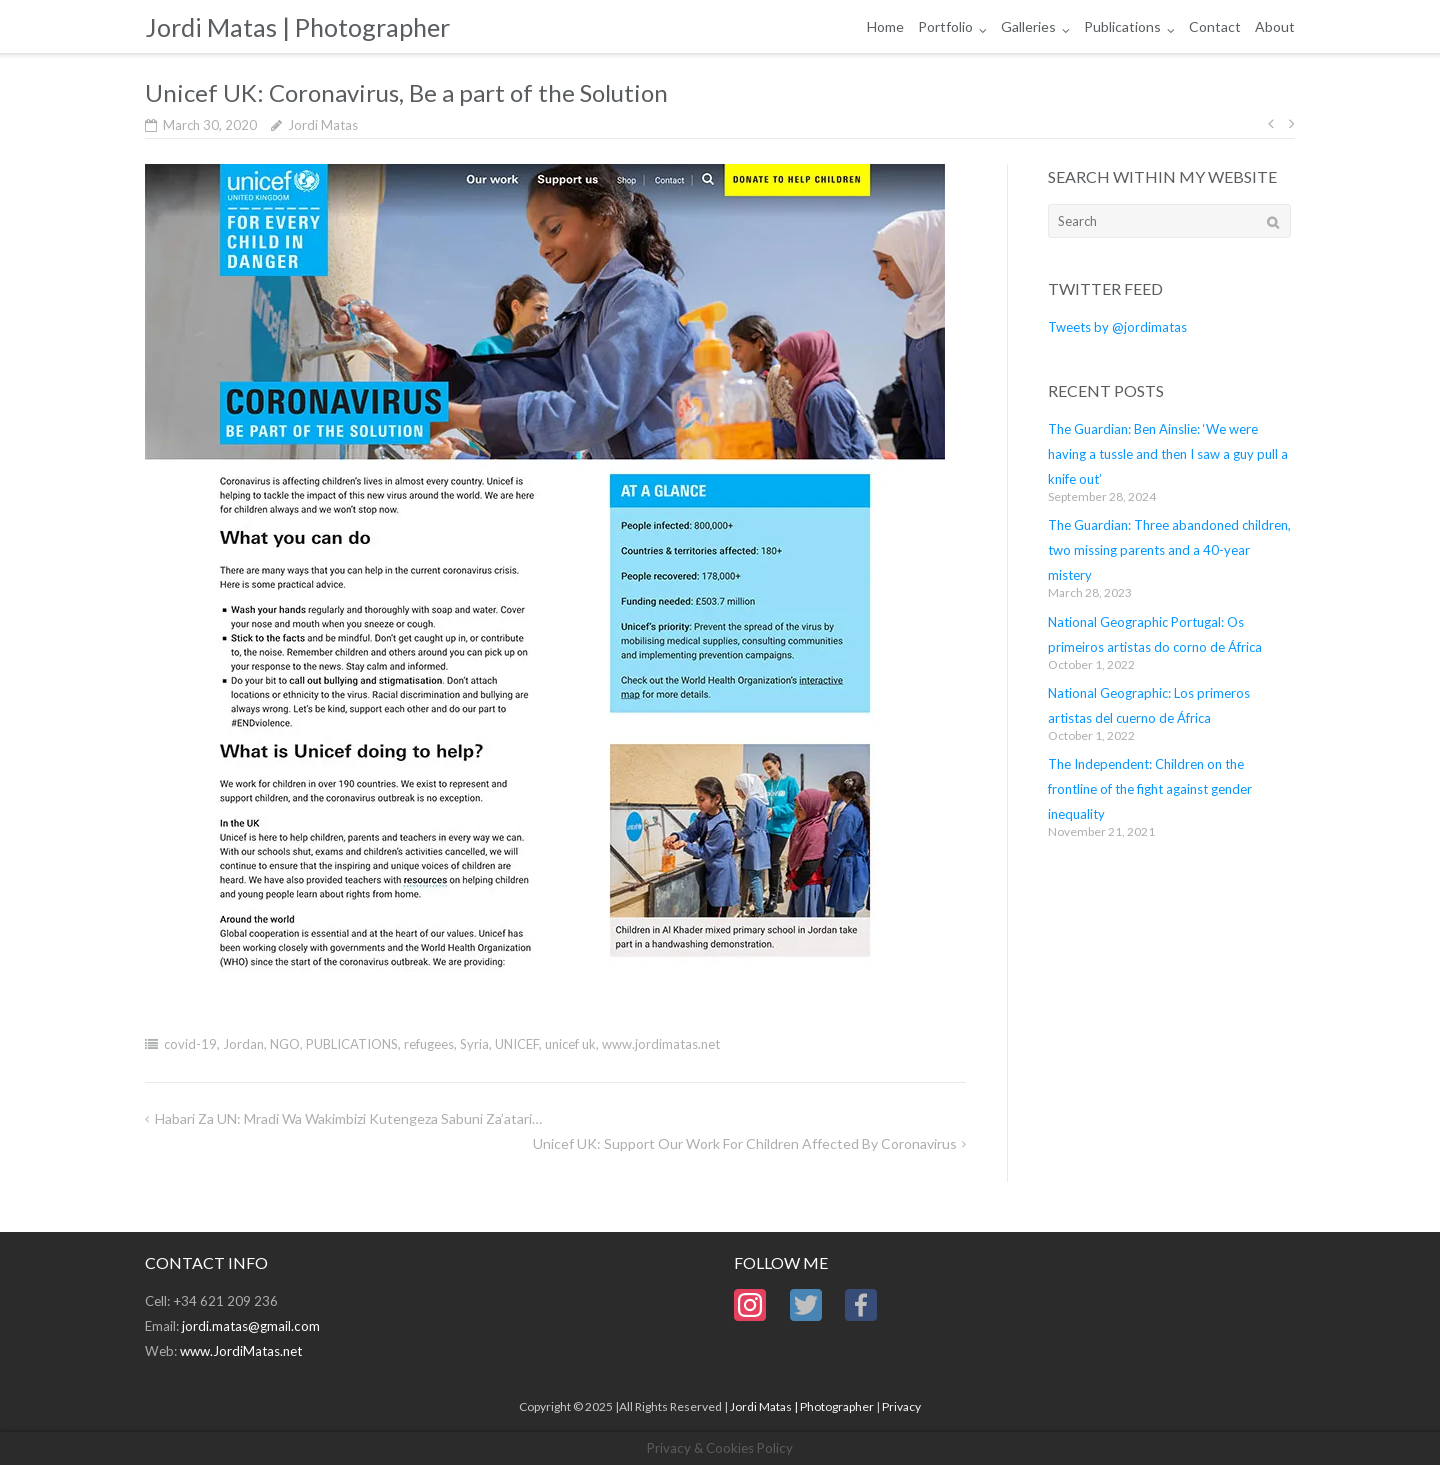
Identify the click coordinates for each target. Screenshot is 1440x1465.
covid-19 (190, 1044)
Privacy (901, 1406)
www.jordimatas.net (661, 1044)
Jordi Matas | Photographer (802, 1406)
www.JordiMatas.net (241, 1351)
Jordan (243, 1044)
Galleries (1028, 26)
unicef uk (570, 1044)
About (1275, 26)
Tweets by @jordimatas (1117, 327)
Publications (1122, 26)
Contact (1215, 26)
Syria (474, 1044)
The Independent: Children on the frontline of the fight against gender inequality (1150, 789)
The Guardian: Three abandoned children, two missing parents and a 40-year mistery (1169, 550)
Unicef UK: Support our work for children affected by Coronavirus (745, 1143)
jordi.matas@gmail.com (251, 1326)
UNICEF (517, 1044)
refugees (429, 1044)
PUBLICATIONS (352, 1044)
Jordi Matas (323, 125)
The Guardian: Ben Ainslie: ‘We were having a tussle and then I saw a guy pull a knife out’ (1168, 454)
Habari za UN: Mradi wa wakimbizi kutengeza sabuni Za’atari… (348, 1118)
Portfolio (945, 26)
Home (885, 26)
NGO (285, 1044)
